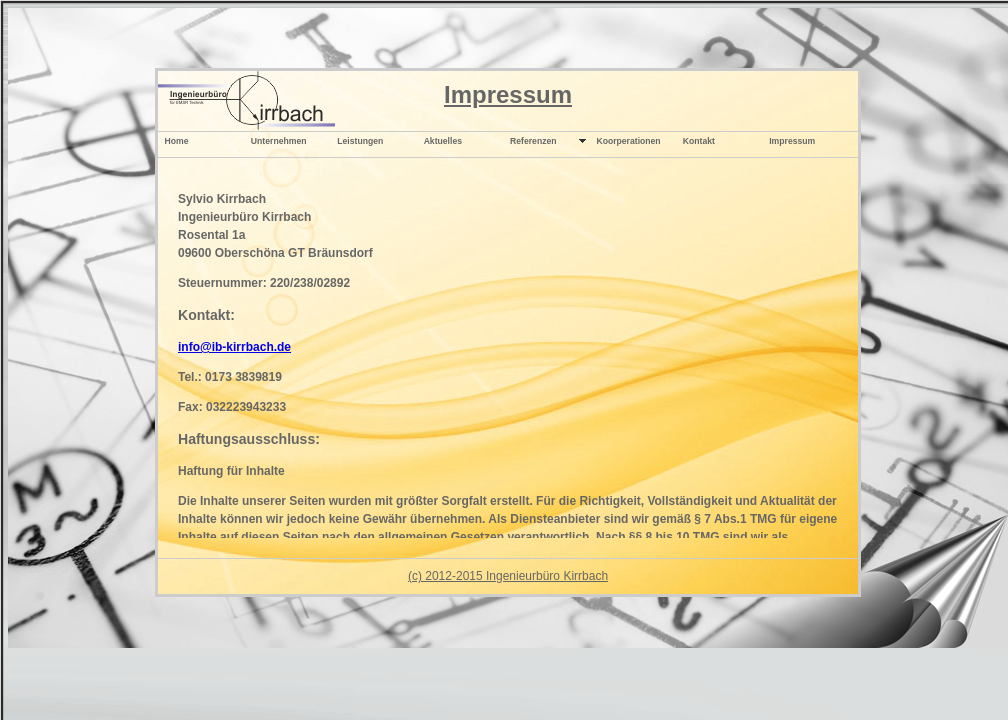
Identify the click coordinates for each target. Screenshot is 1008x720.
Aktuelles (443, 141)
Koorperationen (628, 141)
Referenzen (533, 141)
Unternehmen (279, 141)
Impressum (792, 141)
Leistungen (360, 141)
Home (176, 141)
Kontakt (699, 141)
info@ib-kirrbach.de (234, 347)
